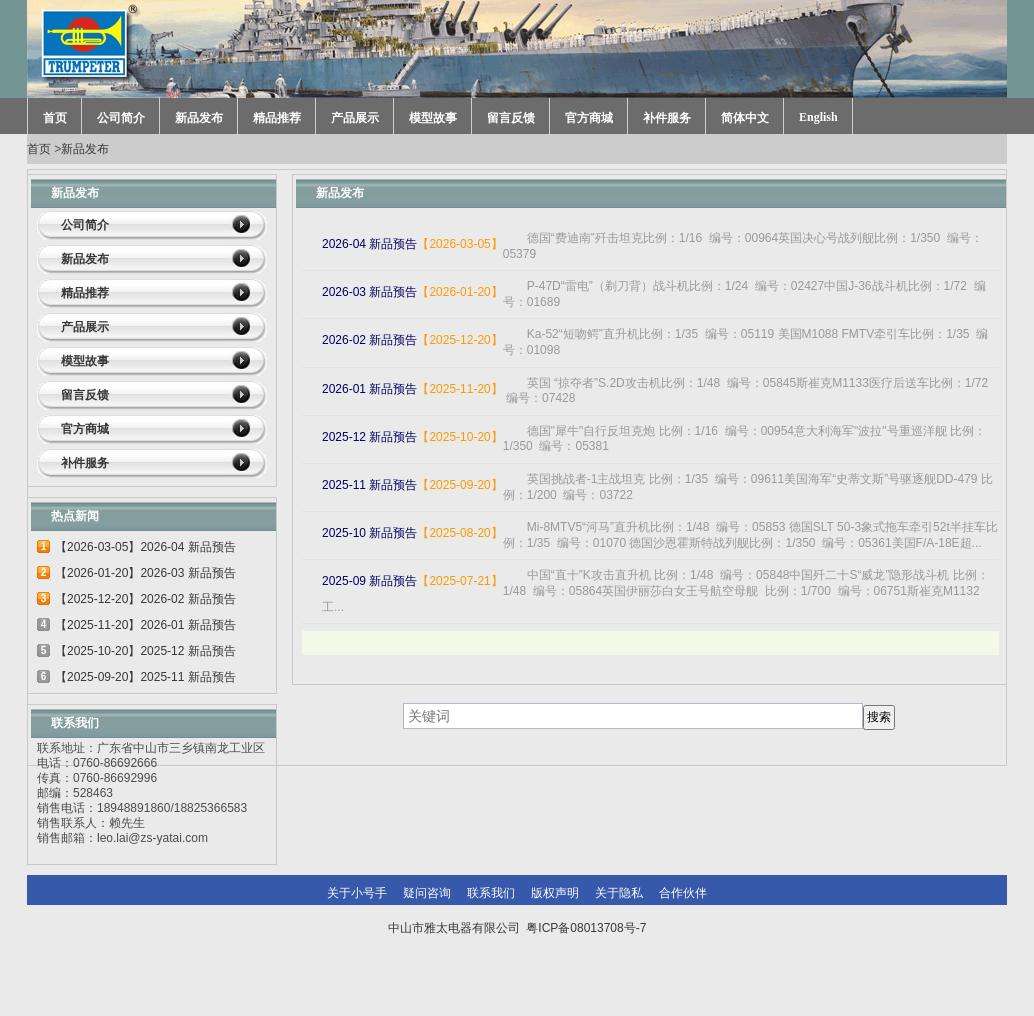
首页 (55, 118)
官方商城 (589, 118)
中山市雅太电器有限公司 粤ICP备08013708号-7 (517, 928)
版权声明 (555, 893)
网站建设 (559, 968)
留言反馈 (511, 118)
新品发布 (199, 118)
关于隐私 (619, 893)
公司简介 (121, 118)
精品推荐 (277, 118)
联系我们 (491, 893)
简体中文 (745, 118)
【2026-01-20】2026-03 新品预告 (145, 573)
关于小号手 (357, 893)
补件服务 (667, 118)
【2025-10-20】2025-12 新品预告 (145, 651)
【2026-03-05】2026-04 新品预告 (145, 547)
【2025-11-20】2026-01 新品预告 (145, 625)
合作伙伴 (683, 893)
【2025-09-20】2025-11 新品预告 (145, 677)
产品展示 (355, 118)
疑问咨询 (427, 893)
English (818, 117)
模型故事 (433, 118)
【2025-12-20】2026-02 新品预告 (145, 599)
